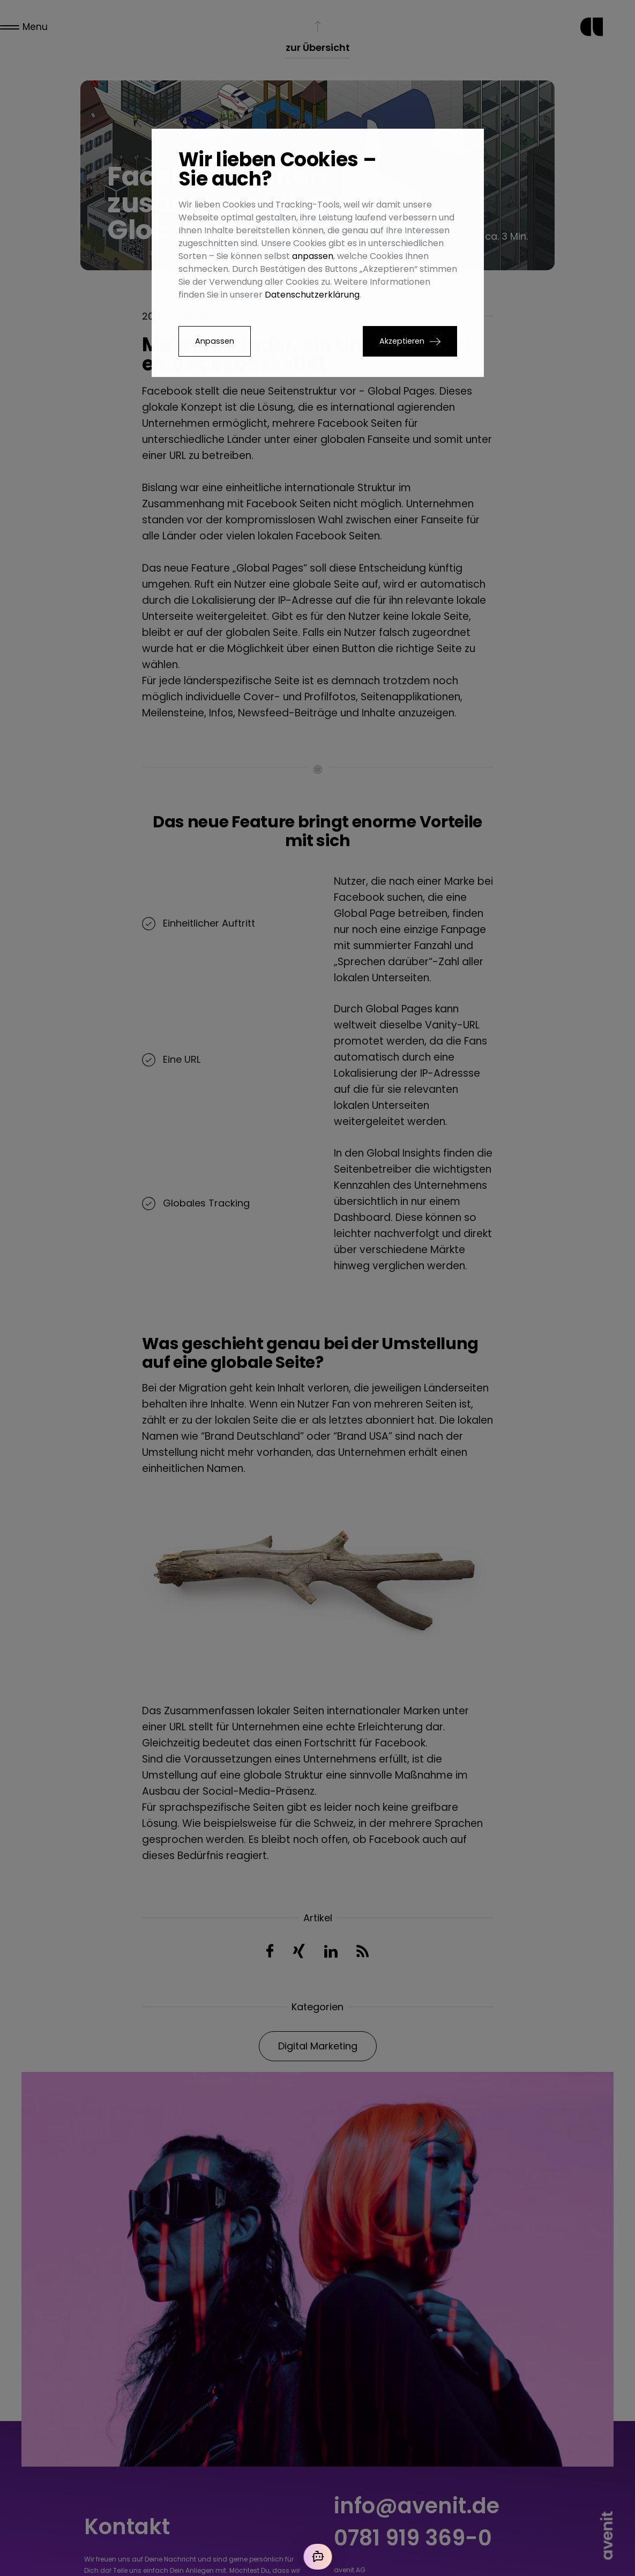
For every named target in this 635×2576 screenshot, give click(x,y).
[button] (410, 341)
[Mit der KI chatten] (318, 2557)
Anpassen (214, 341)
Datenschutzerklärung (312, 294)
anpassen (312, 256)
